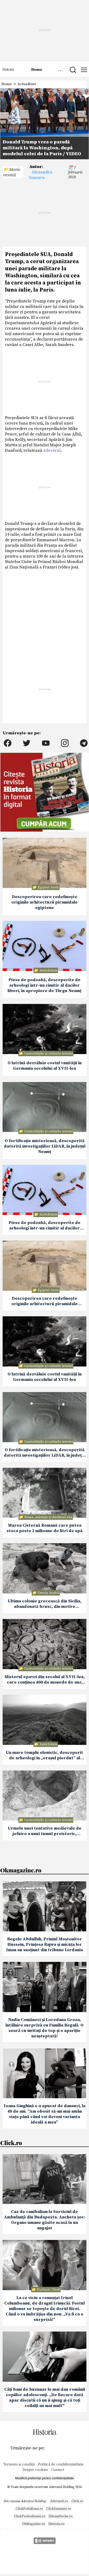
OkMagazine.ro (33, 2524)
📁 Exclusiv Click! (46, 2289)
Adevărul (52, 450)
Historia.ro (56, 2524)
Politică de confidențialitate (61, 2464)
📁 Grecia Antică (45, 1593)
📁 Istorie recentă (11, 172)
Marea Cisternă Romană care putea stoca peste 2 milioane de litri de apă (45, 1528)
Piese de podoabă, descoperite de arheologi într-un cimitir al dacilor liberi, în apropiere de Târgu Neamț (44, 985)
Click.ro (11, 2142)
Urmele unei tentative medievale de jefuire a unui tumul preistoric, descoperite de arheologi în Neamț (44, 1831)
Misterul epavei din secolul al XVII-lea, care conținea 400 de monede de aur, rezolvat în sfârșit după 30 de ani (44, 1679)
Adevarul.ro (59, 2501)
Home (36, 69)
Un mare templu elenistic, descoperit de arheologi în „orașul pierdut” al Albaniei (44, 1755)
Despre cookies (35, 2470)
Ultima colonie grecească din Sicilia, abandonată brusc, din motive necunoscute (44, 1604)
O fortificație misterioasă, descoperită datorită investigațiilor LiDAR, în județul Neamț (44, 1146)
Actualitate (27, 84)
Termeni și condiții (19, 2464)
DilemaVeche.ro (61, 2516)
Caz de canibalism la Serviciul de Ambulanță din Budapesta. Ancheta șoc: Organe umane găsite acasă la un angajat (44, 2220)
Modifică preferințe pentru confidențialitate (44, 2478)
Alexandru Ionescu (40, 174)
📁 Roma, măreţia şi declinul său (45, 1517)
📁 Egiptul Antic (45, 887)
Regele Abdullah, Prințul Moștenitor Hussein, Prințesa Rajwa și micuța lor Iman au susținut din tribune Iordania (44, 1944)
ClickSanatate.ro (58, 2509)
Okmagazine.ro (20, 1870)
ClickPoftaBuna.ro (29, 2509)
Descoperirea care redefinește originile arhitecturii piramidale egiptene (44, 902)
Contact (57, 2470)
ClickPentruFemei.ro (29, 2516)
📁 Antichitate (45, 970)
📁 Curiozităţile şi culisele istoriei (46, 1053)
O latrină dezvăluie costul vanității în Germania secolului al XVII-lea (45, 1065)
